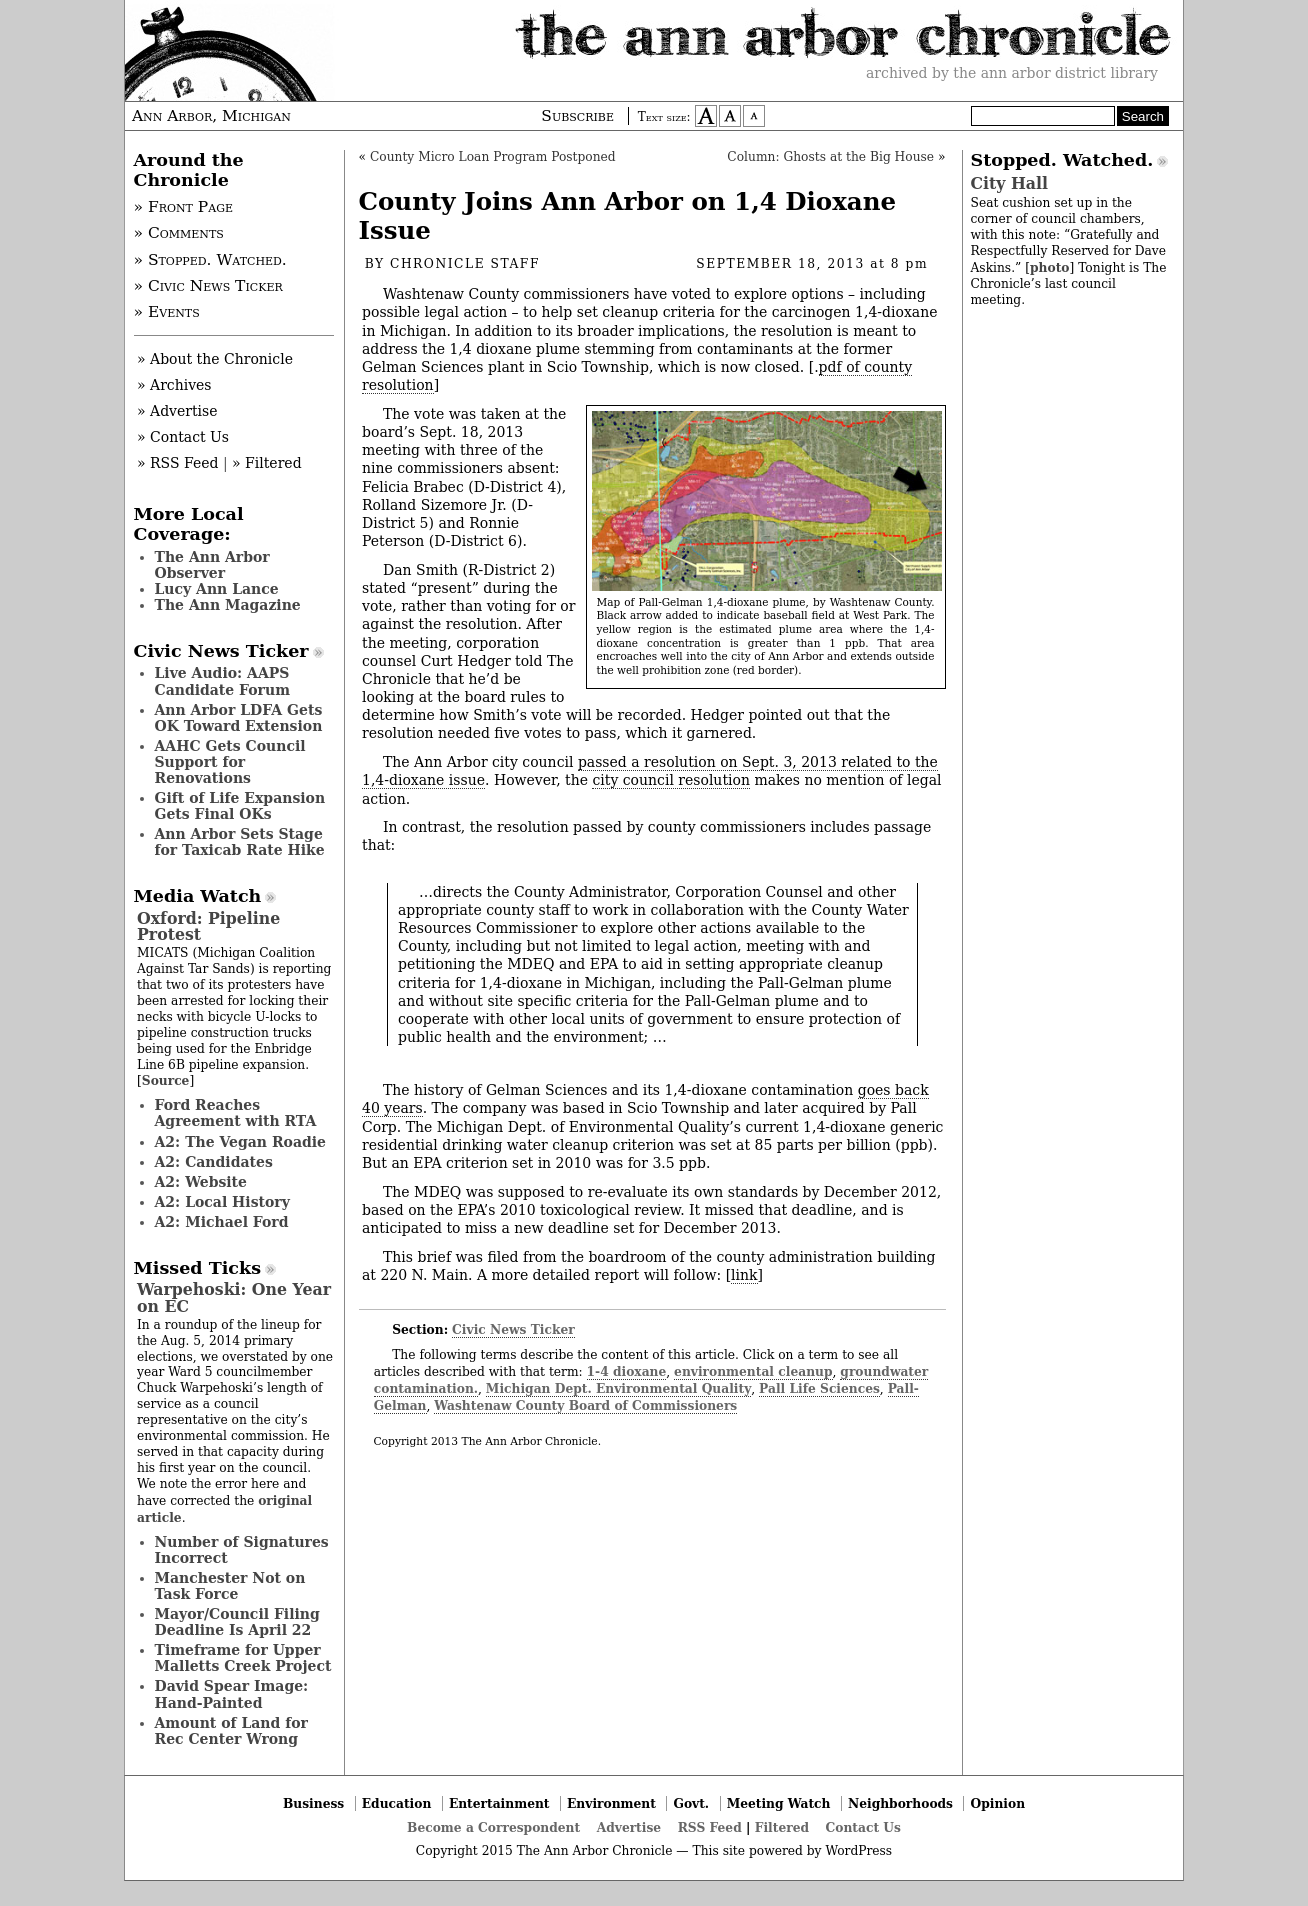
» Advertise (177, 411)
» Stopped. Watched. (210, 260)
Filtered (782, 1827)
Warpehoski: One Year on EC (234, 1297)
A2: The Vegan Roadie (240, 1142)
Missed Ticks (198, 1268)
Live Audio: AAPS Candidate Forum (223, 681)
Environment (611, 1803)
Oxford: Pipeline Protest (208, 926)
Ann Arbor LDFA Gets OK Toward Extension (239, 718)
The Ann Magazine (228, 605)
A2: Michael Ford (222, 1222)
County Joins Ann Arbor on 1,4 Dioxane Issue (628, 216)
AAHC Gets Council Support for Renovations (230, 762)
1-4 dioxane (627, 1371)
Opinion (998, 1803)
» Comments (179, 233)
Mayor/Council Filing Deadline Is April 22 (237, 1622)
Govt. (691, 1803)
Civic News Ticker (513, 1329)
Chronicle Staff (465, 264)
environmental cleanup (753, 1371)
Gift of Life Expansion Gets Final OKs (240, 806)
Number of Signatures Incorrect (242, 1550)
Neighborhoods (900, 1803)
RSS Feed (710, 1827)
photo (1049, 267)
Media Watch (198, 896)
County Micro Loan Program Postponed (493, 157)
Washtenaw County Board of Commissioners (585, 1405)
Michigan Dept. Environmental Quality (618, 1388)
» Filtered (267, 463)
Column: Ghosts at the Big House (830, 157)
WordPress (858, 1851)
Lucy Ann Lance (217, 589)
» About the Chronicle (215, 359)
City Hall (1009, 183)
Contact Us (863, 1827)
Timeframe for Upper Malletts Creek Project (243, 1658)
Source (166, 1080)
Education (397, 1803)
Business (313, 1803)
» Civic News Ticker (208, 286)
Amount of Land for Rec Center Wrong (231, 1731)
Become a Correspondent (493, 1827)
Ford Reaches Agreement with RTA (236, 1113)
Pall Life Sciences (819, 1388)
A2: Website (201, 1182)
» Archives (174, 385)
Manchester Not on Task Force (230, 1586)
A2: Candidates (214, 1162)
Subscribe (577, 116)
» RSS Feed (177, 463)
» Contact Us (183, 437)
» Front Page (184, 207)
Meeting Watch (779, 1803)
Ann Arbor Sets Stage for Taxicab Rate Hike (240, 842)
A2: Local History (222, 1202)
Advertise (629, 1827)
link (744, 1275)
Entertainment (499, 1803)
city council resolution (671, 780)
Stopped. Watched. (1062, 160)
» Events (167, 312)
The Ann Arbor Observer (212, 565)
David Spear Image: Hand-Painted (232, 1694)
